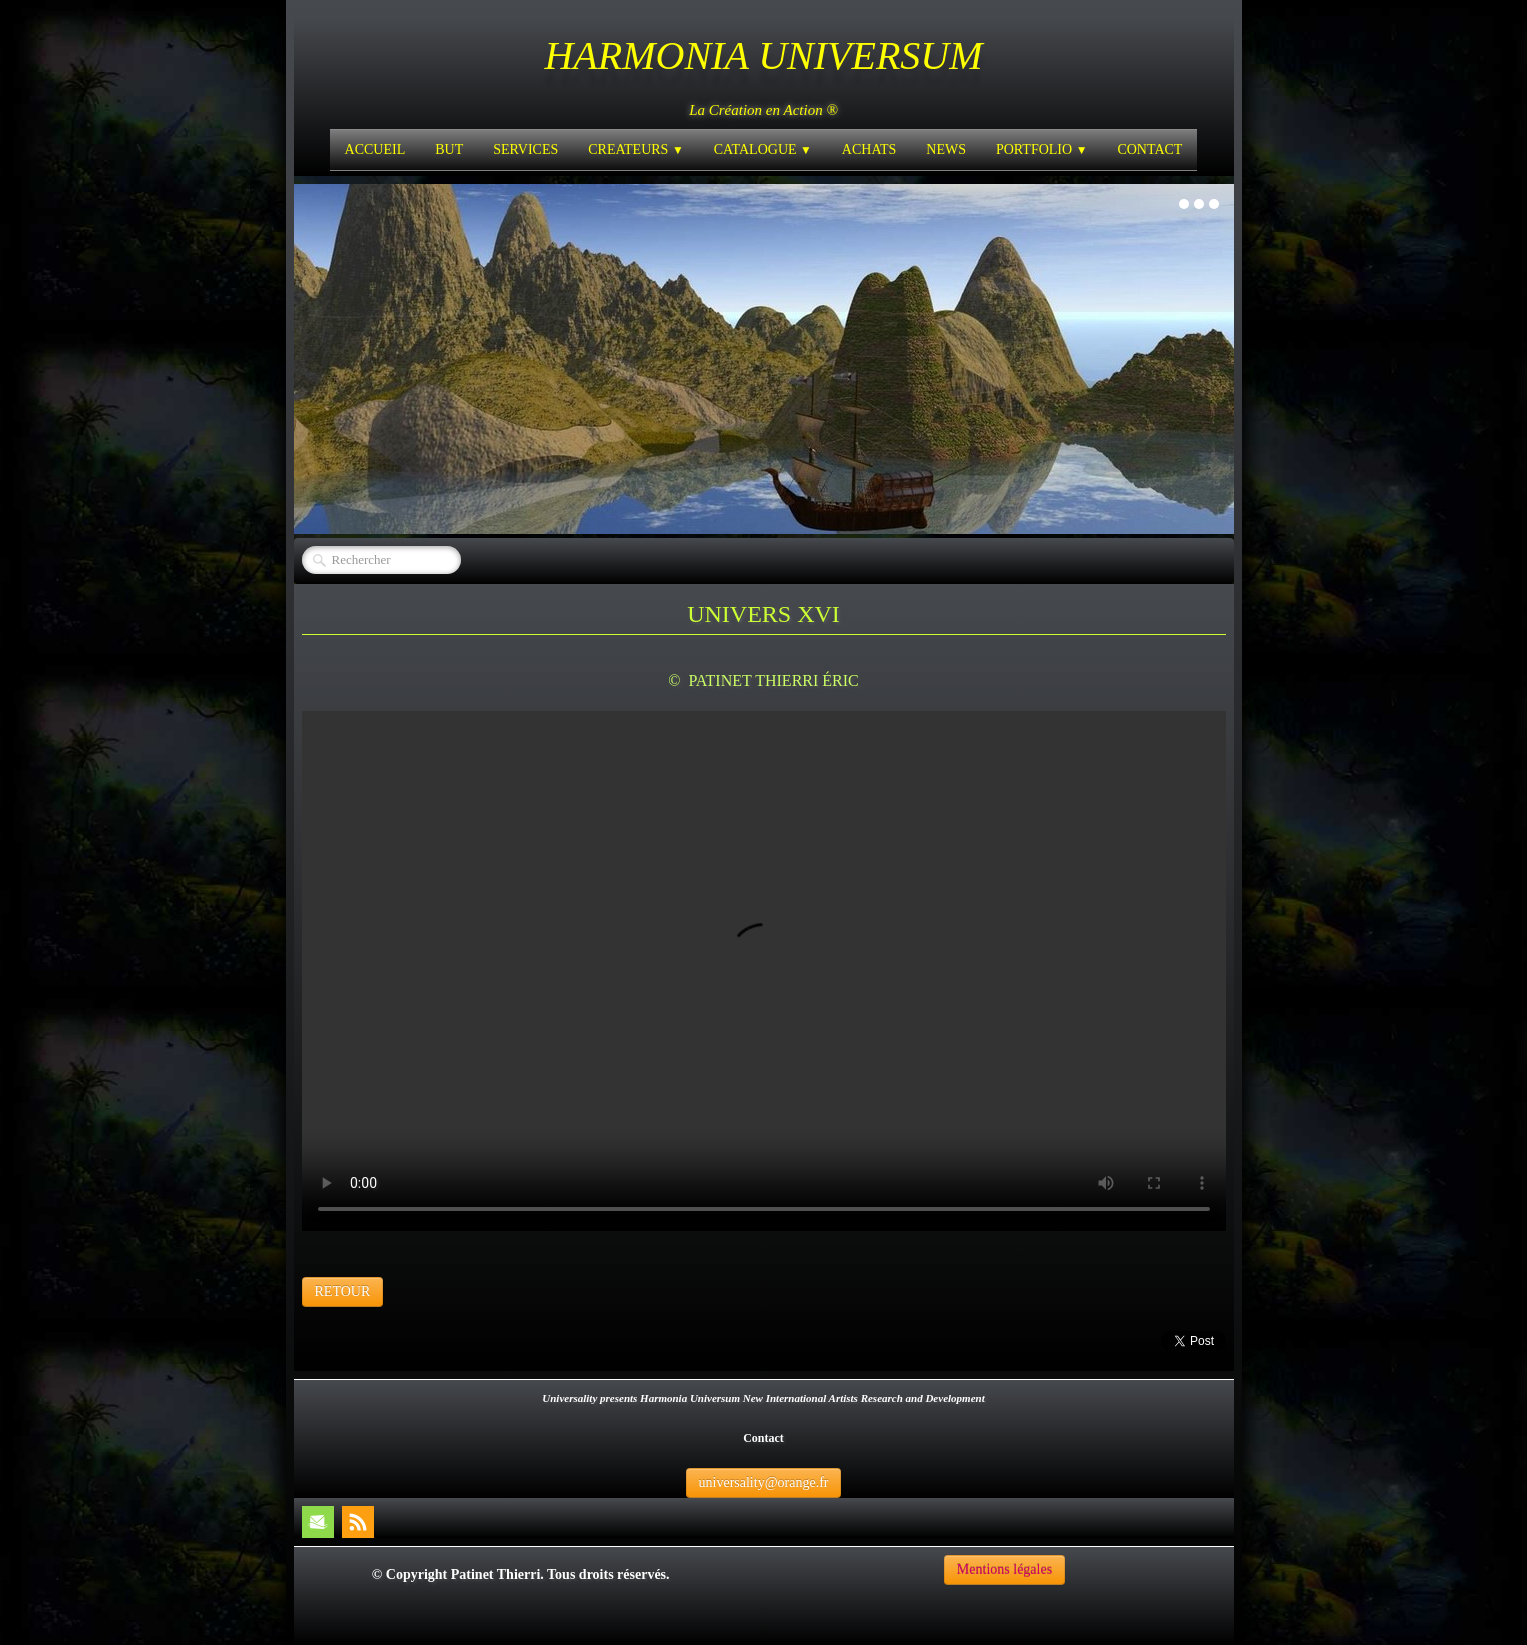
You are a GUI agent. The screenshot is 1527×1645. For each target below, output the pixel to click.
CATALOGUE (763, 149)
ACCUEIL (375, 149)
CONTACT (1149, 149)
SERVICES (525, 149)
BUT (449, 149)
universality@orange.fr (764, 1482)
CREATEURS (635, 149)
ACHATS (869, 149)
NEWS (946, 149)
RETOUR (343, 1291)
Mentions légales (1004, 1569)
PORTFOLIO (1041, 149)
